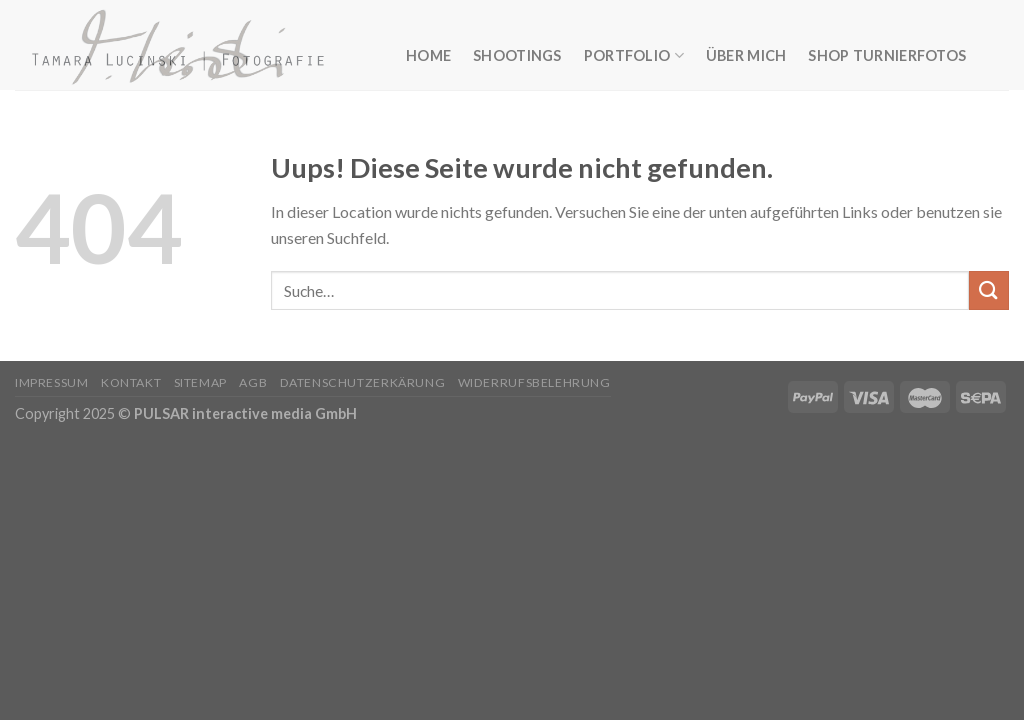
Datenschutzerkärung (363, 382)
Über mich (746, 55)
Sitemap (200, 382)
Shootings (517, 55)
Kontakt (131, 382)
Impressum (52, 382)
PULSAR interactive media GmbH (245, 413)
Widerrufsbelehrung (534, 382)
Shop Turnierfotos (887, 55)
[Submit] (989, 290)
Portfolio (634, 55)
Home (428, 55)
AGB (253, 382)
